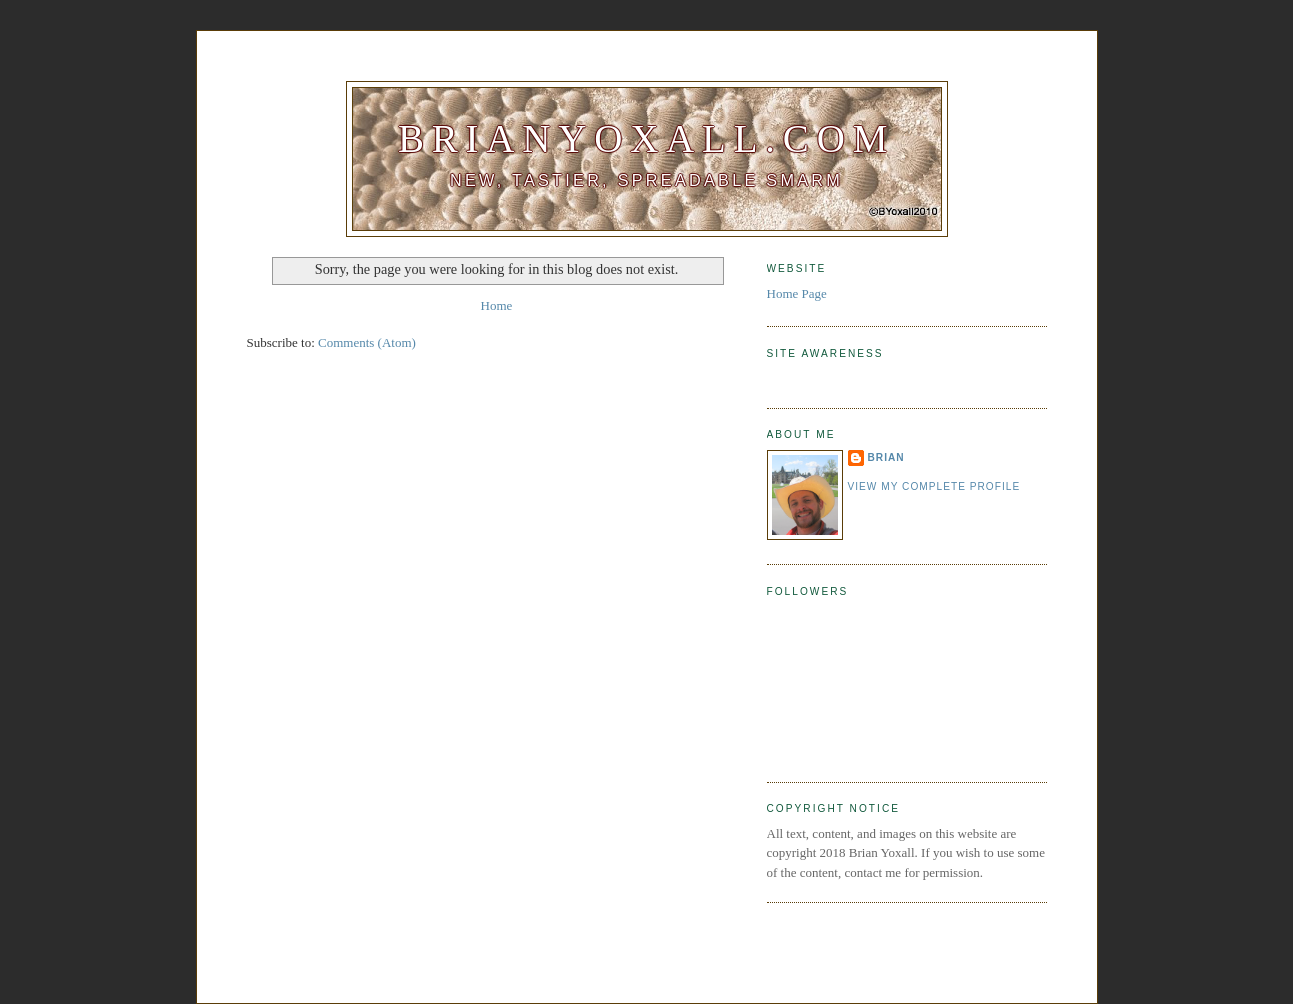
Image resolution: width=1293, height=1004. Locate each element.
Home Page (797, 293)
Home (497, 305)
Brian (886, 457)
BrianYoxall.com (646, 138)
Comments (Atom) (367, 342)
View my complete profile (934, 486)
